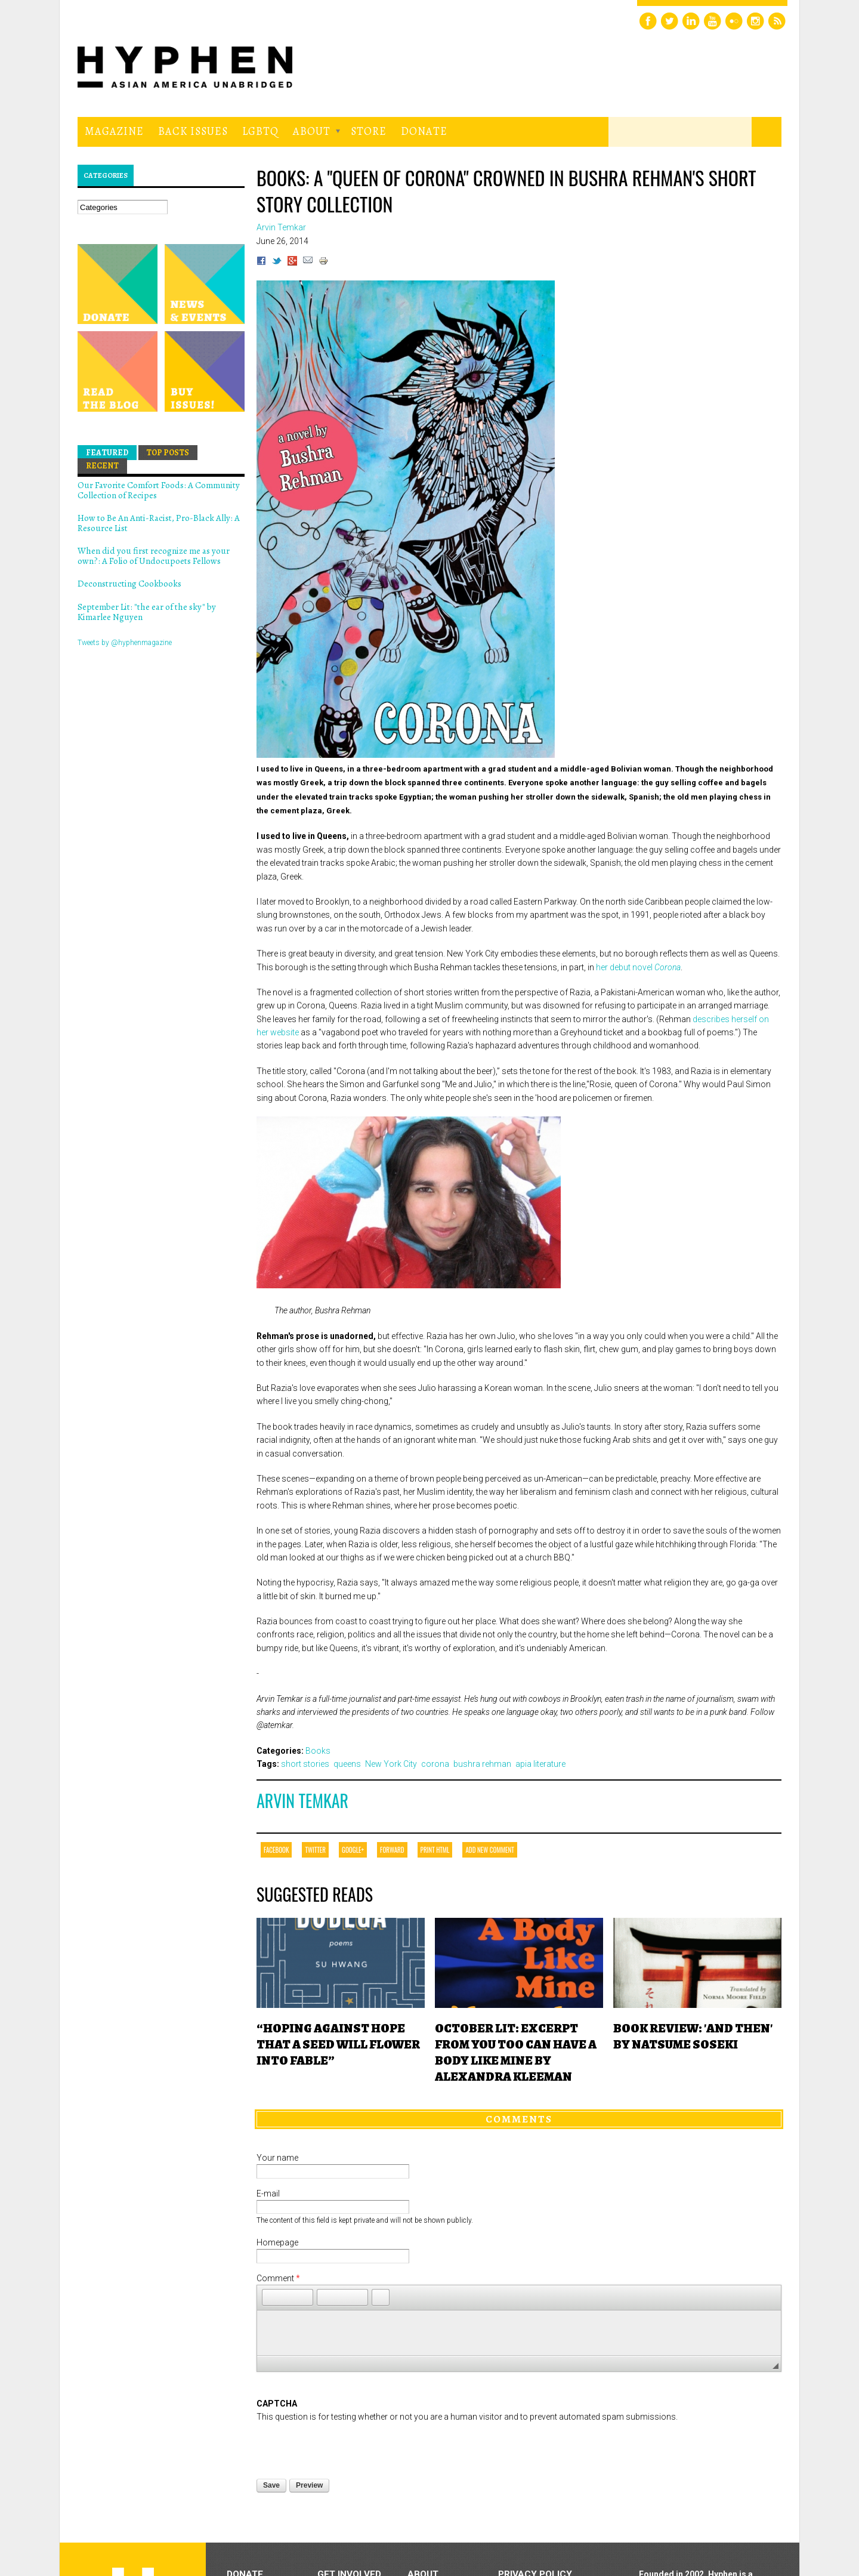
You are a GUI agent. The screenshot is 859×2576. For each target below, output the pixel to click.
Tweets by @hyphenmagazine (125, 642)
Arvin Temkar (302, 1800)
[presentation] (347, 2447)
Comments (519, 2119)
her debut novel (638, 967)
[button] (270, 2297)
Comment (278, 2278)
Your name (277, 2157)
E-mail (268, 2193)
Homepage (277, 2242)
